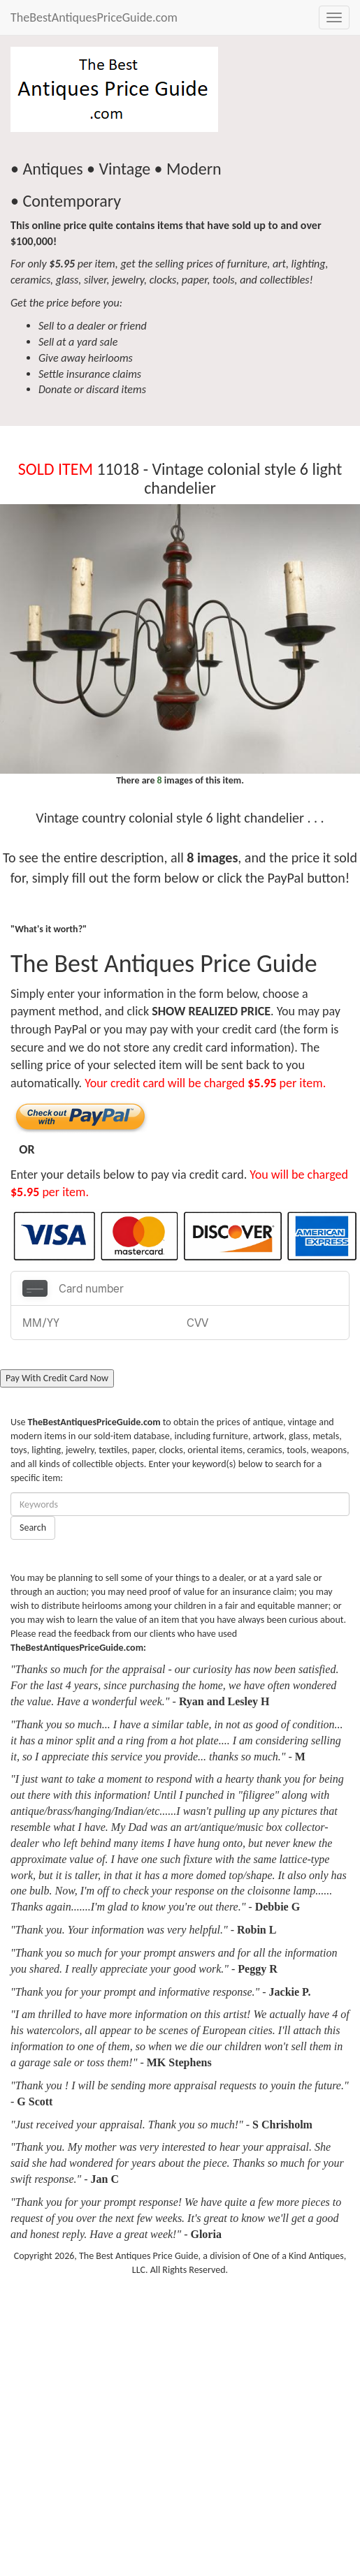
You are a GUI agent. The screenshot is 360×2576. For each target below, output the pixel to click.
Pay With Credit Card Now (57, 1378)
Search (33, 1527)
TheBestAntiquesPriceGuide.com (94, 17)
